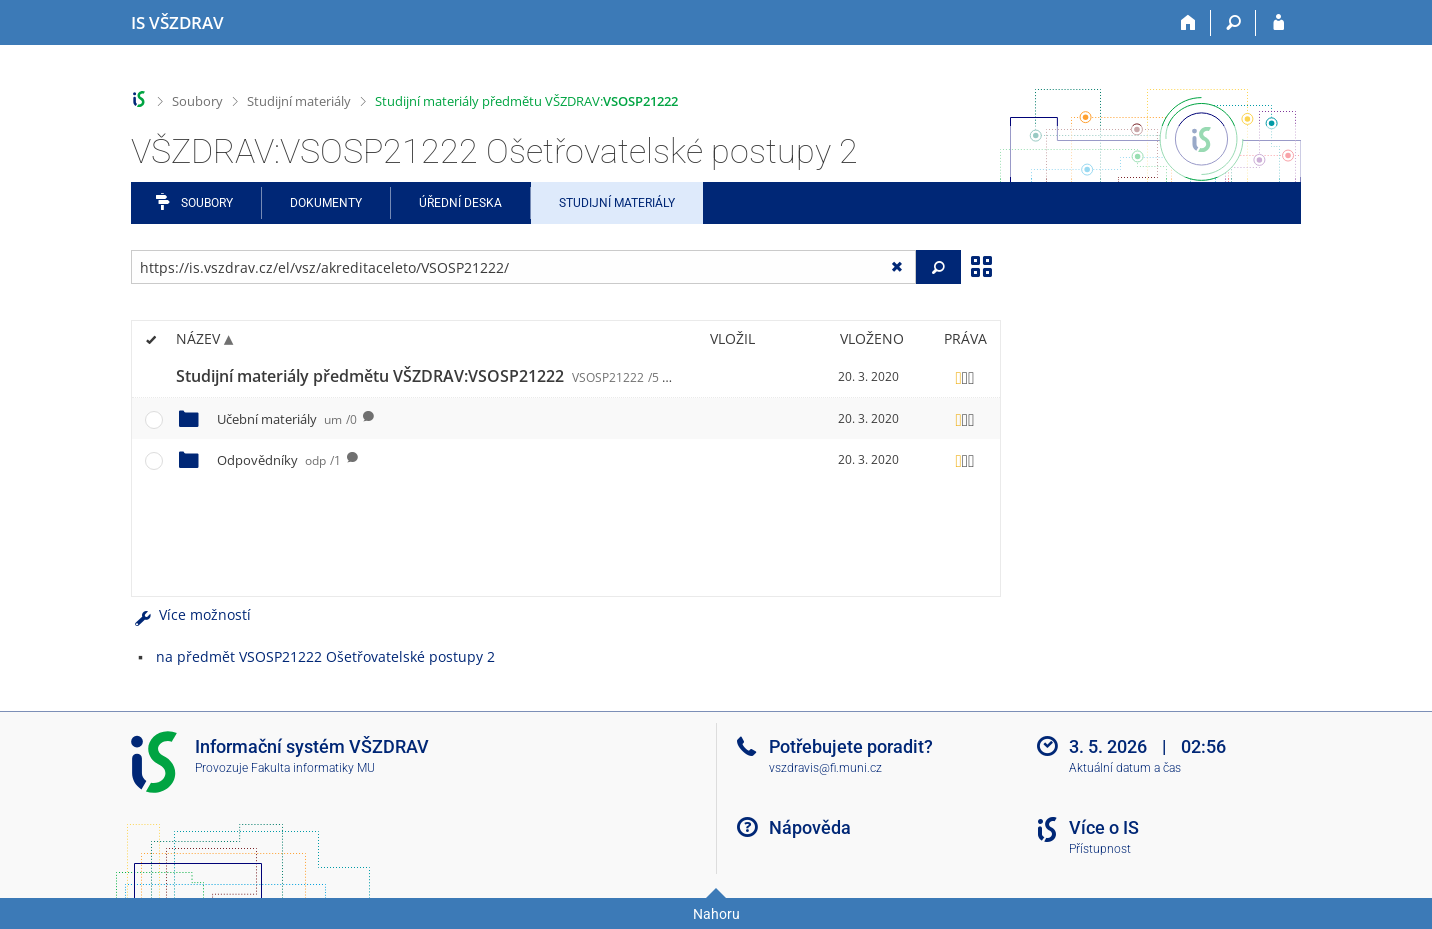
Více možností (191, 614)
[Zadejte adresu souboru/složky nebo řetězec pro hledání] (523, 267)
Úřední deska (460, 203)
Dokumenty (326, 203)
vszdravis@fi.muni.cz (825, 768)
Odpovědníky (279, 460)
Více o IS (1104, 827)
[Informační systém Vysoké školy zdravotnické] (177, 23)
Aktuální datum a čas (1125, 768)
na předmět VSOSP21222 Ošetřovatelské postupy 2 (325, 656)
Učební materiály (287, 419)
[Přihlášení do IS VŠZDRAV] (1278, 23)
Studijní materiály (299, 101)
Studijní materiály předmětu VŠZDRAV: (526, 101)
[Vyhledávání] (1233, 23)
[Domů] (1188, 23)
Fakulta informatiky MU (313, 768)
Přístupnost (1100, 849)
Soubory (197, 101)
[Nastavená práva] (965, 377)
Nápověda (810, 827)
